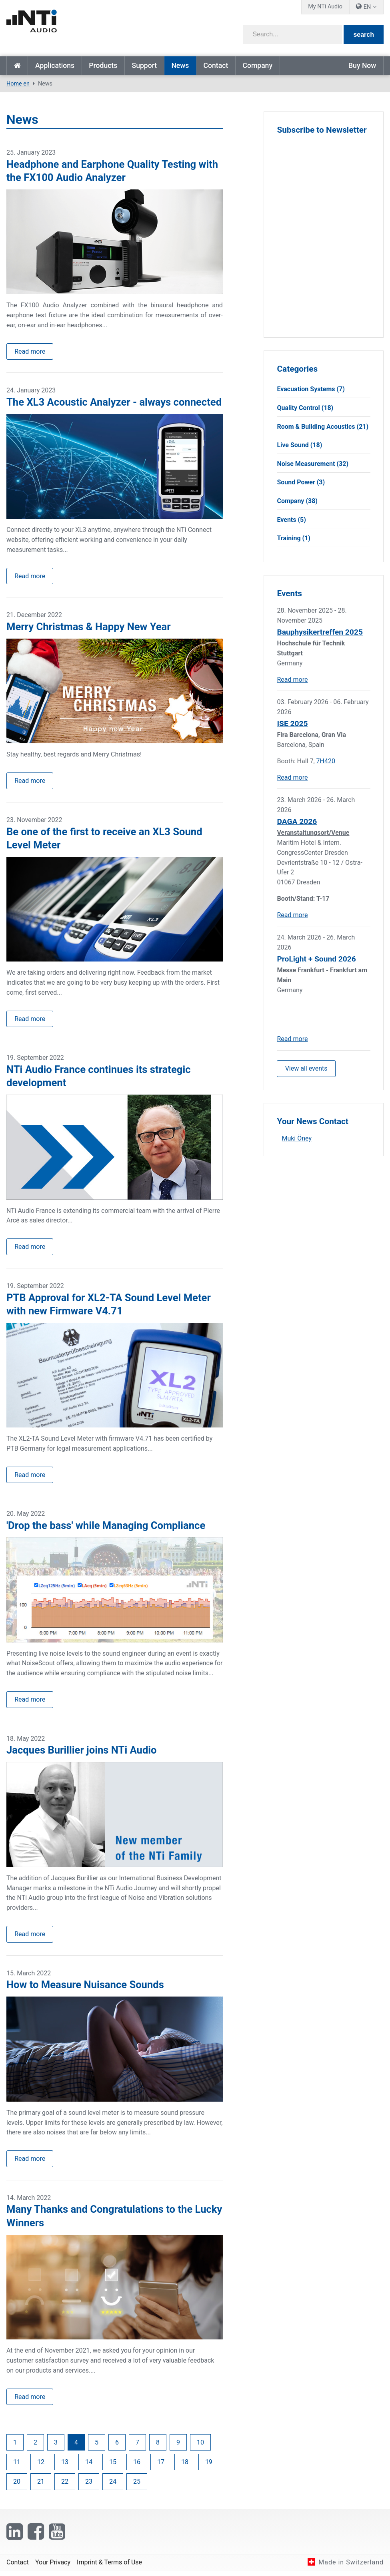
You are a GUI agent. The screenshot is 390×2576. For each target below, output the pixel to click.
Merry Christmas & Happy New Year (88, 628)
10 (200, 2447)
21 (40, 2486)
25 (136, 2486)
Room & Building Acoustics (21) (322, 426)
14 (88, 2467)
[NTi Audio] (98, 26)
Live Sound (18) (299, 445)
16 (136, 2467)
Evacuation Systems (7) (310, 389)
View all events (306, 1068)
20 (16, 2486)
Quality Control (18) (305, 408)
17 (160, 2467)
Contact (216, 66)
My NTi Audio (325, 6)
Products (103, 66)
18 (184, 2467)
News (180, 66)
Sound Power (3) (301, 482)
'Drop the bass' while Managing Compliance (105, 1529)
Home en (17, 65)
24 (112, 2486)
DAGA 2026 (297, 821)
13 (64, 2467)
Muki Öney (297, 1139)
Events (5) (291, 520)
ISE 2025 (292, 723)
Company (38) (297, 501)
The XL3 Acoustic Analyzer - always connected (114, 402)
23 (88, 2486)
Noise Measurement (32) (312, 464)
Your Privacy (52, 2567)
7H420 (325, 761)
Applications (54, 66)
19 (208, 2467)
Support (144, 66)
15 (112, 2467)
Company (257, 66)
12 (40, 2467)
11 (16, 2467)
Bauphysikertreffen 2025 (319, 632)
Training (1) (293, 538)
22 (64, 2486)
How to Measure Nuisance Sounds (85, 1989)
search (363, 34)
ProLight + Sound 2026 (316, 959)
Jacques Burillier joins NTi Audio (81, 1754)
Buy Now (362, 66)
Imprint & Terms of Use (109, 2567)
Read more (29, 351)
